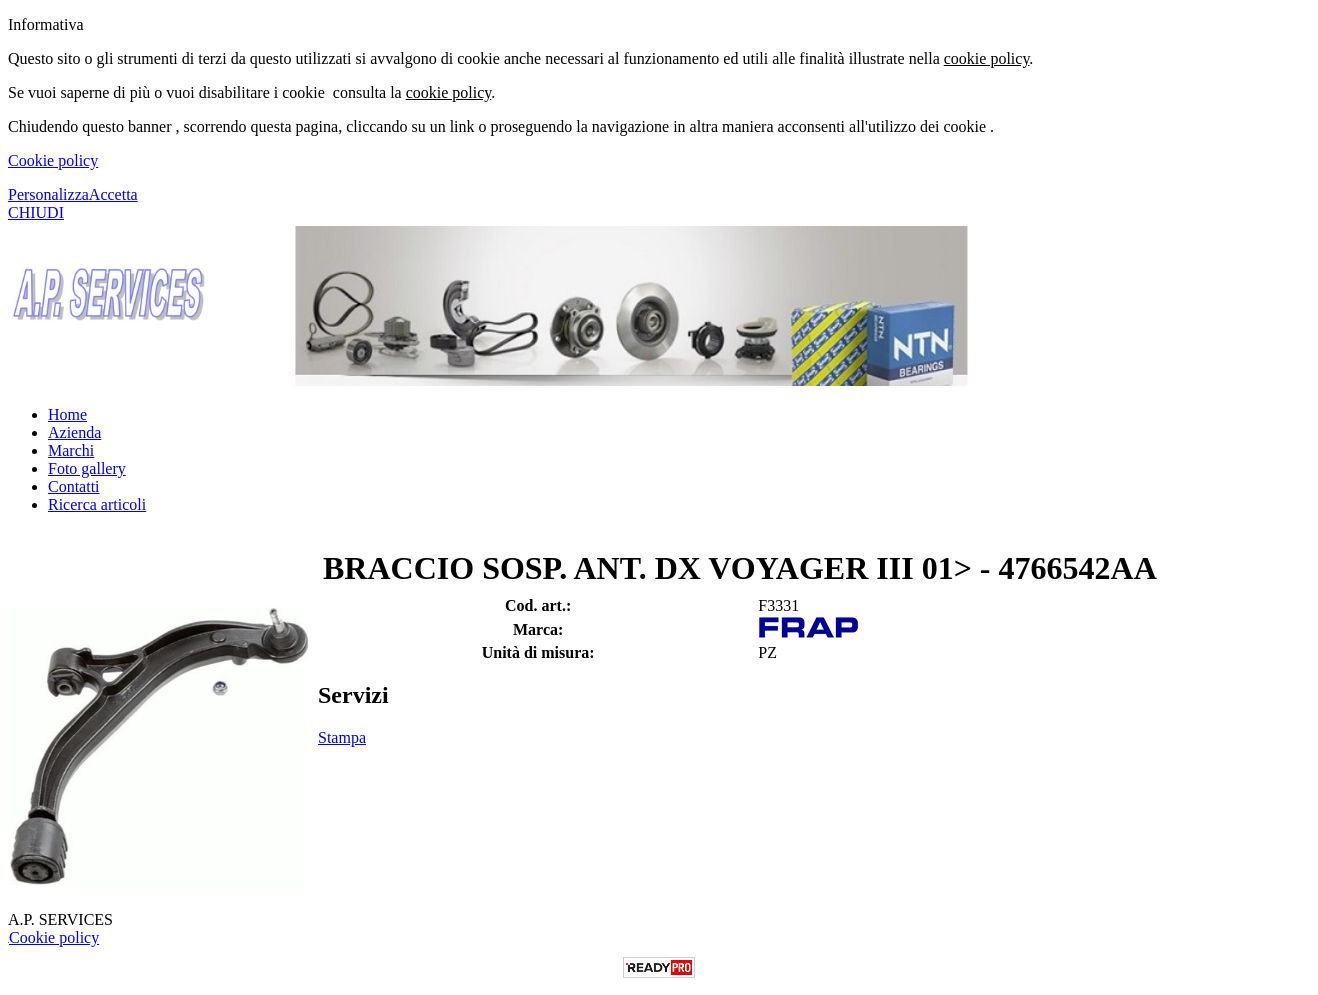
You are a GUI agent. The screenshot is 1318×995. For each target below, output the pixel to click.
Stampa (342, 737)
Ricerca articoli (97, 504)
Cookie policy (53, 160)
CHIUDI (36, 212)
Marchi (71, 450)
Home (67, 414)
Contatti (74, 486)
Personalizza (48, 194)
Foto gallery (87, 468)
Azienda (74, 432)
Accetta (113, 194)
